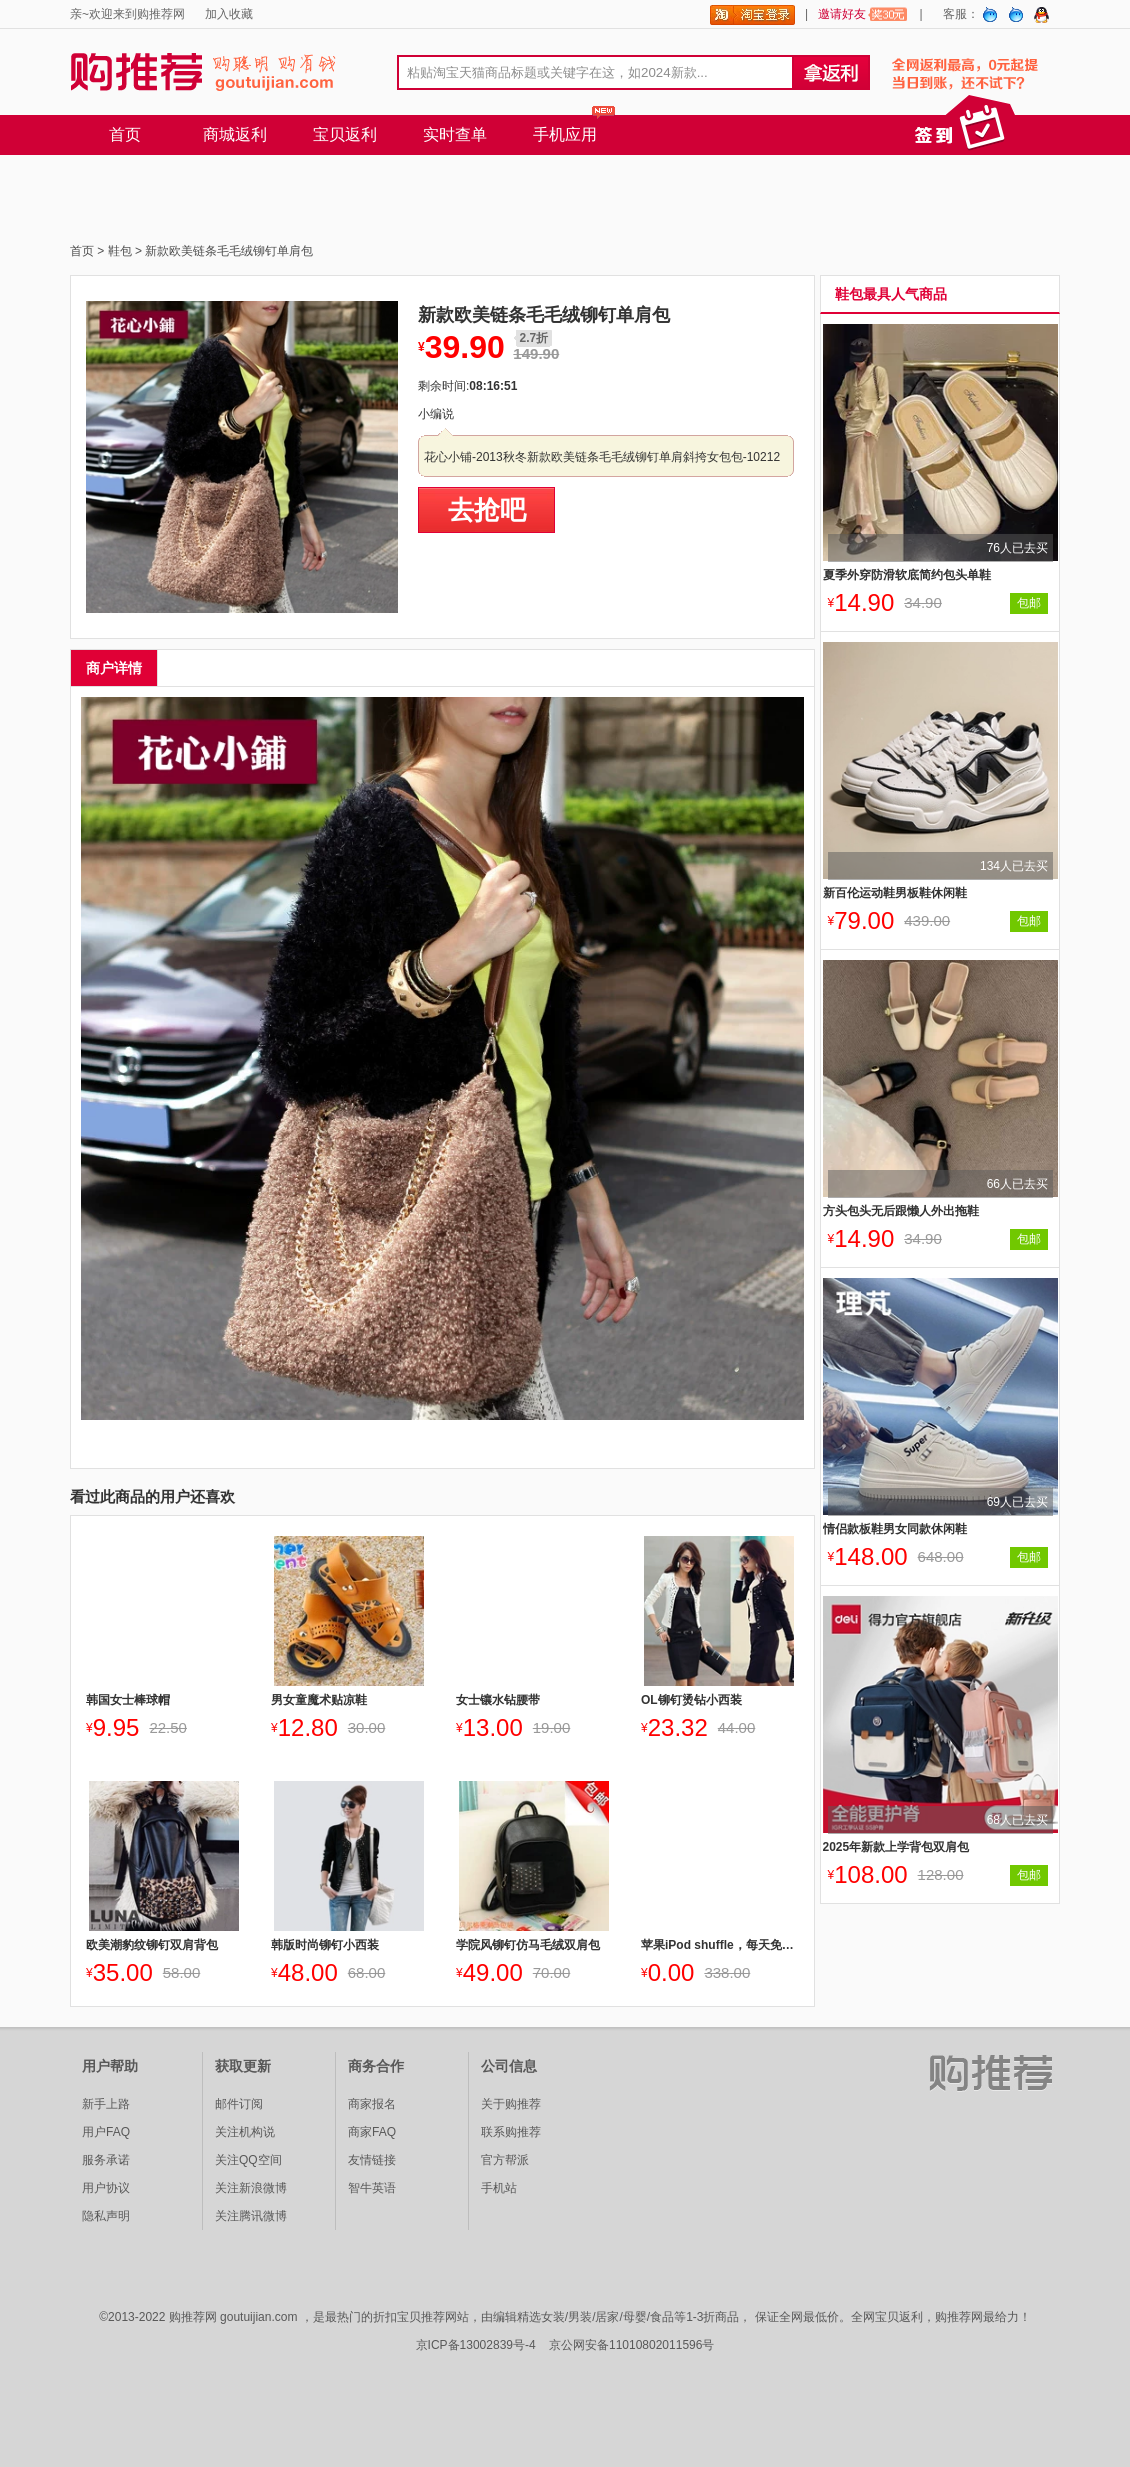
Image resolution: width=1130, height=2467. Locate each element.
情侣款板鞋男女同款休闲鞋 (895, 1529)
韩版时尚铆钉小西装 (325, 1945)
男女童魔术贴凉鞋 (319, 1700)
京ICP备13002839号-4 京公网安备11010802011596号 (565, 2345)
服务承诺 (106, 2160)
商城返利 (235, 134)
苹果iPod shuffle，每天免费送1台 (718, 1945)
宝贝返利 (345, 134)
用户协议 (106, 2188)
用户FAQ (106, 2132)
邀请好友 (863, 14)
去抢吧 (487, 510)
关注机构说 (245, 2132)
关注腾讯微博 (251, 2216)
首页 (125, 134)
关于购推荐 (511, 2104)
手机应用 (565, 134)
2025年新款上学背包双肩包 (896, 1847)
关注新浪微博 (251, 2188)
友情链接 (372, 2160)
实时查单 (455, 134)
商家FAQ (372, 2132)
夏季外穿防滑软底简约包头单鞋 (907, 575)
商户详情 (114, 668)
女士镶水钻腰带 (498, 1700)
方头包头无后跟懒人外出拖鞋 (901, 1211)
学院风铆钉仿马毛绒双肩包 (528, 1945)
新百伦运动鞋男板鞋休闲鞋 (895, 893)
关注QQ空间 (248, 2160)
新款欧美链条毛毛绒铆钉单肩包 (229, 251)
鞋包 (120, 251)
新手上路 (106, 2104)
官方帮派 (505, 2160)
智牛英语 (372, 2188)
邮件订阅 (239, 2104)
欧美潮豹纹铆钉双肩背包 (152, 1945)
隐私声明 (106, 2216)
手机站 (499, 2188)
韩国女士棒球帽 (128, 1700)
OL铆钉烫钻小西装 (691, 1700)
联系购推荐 (511, 2132)
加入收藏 (229, 14)
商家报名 (372, 2104)
